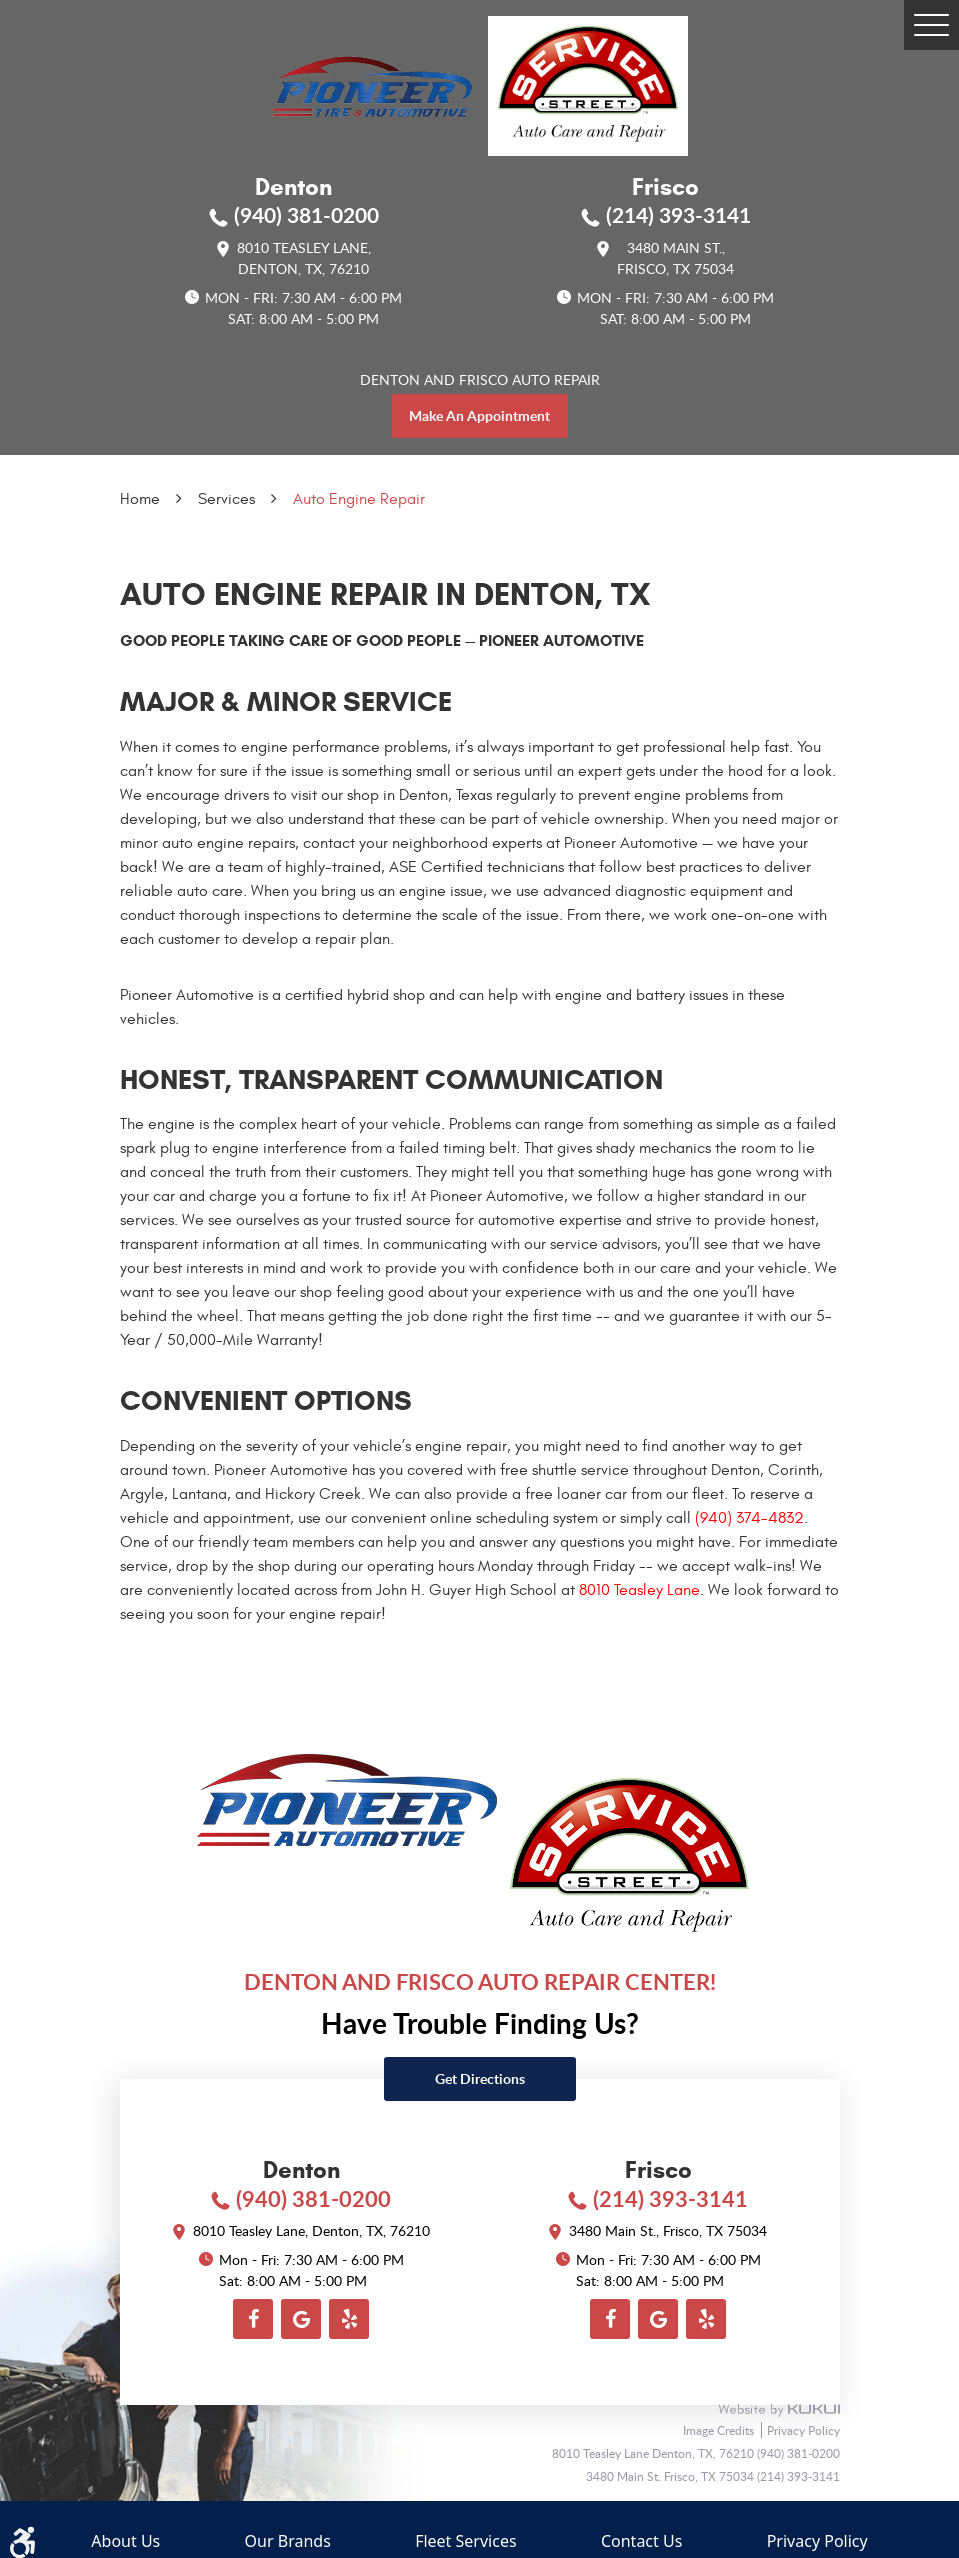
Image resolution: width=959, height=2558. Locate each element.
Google (301, 2319)
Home (140, 499)
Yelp (349, 2319)
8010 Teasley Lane (639, 1590)
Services (226, 499)
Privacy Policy (803, 2430)
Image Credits (720, 2430)
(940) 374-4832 (749, 1518)
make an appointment (479, 415)
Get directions (480, 2078)
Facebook (253, 2319)
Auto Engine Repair (359, 499)
